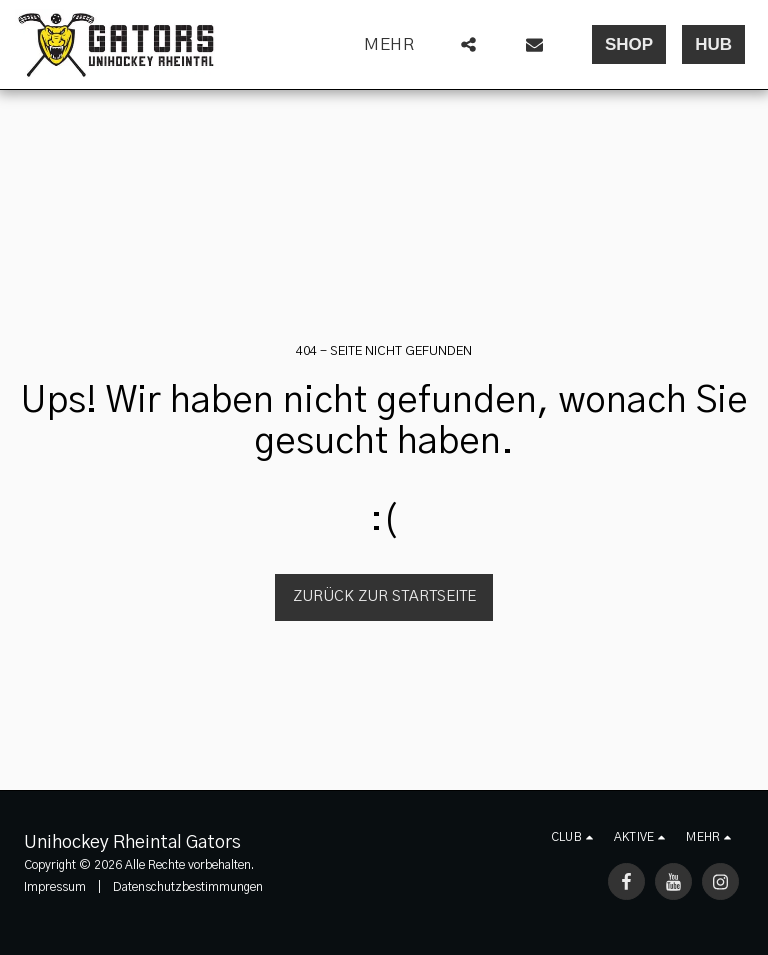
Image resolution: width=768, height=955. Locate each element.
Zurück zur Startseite (384, 596)
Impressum (55, 887)
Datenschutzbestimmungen (188, 887)
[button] (468, 44)
